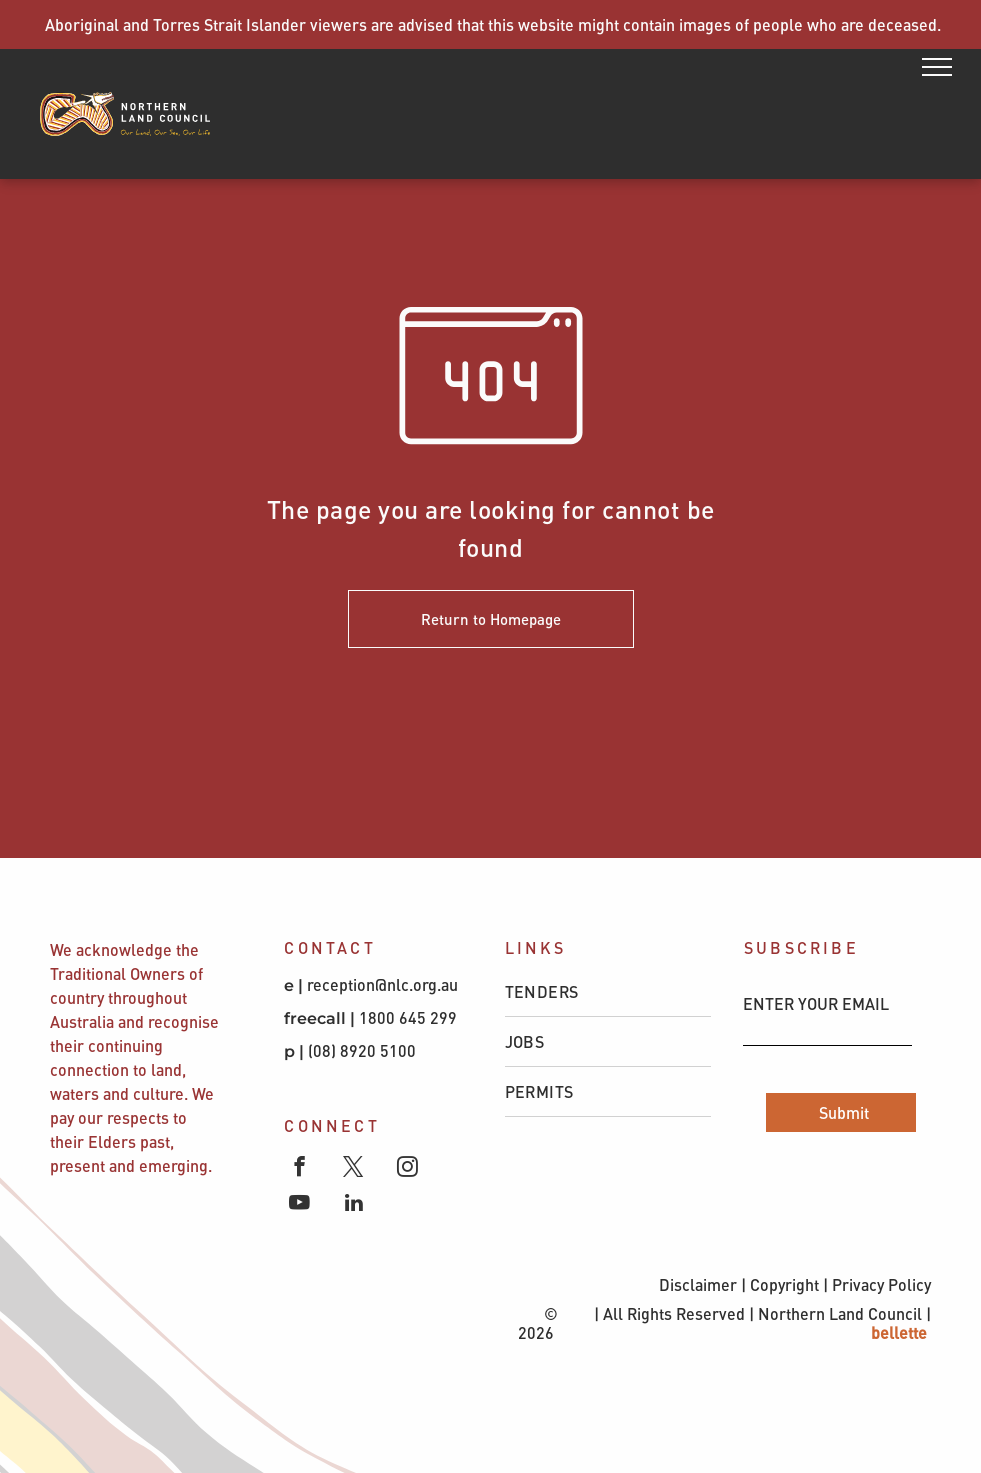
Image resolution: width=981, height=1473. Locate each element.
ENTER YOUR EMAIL (816, 1003)
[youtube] (299, 1205)
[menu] (937, 67)
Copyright (784, 1284)
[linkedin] (353, 1205)
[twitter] (353, 1169)
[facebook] (299, 1169)
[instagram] (407, 1169)
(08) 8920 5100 (364, 1050)
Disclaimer (698, 1284)
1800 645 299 (408, 1017)
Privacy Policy (881, 1284)
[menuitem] (608, 992)
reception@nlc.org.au (382, 984)
